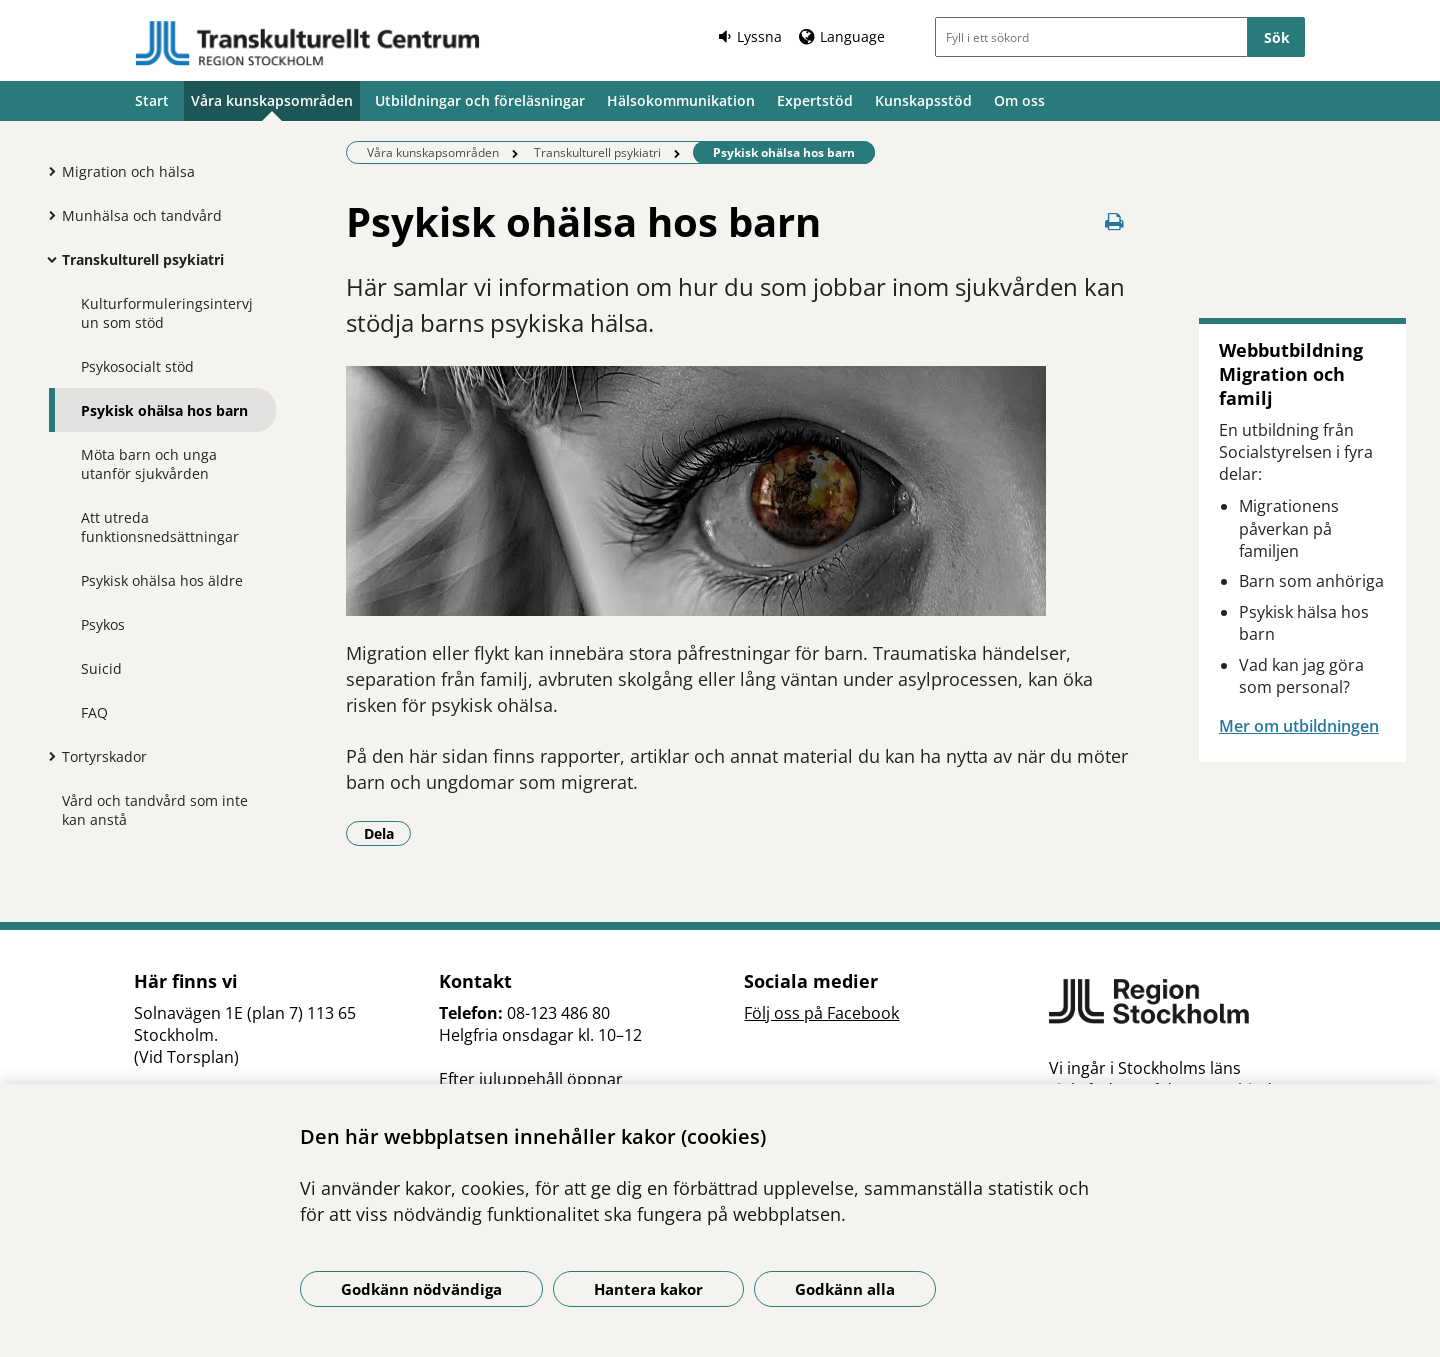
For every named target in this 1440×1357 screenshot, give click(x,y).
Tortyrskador (104, 756)
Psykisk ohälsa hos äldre (162, 580)
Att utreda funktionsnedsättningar (160, 527)
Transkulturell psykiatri (143, 259)
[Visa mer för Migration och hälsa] (47, 171)
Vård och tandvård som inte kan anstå (155, 810)
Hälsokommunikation (681, 100)
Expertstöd (815, 100)
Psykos (103, 624)
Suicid (101, 668)
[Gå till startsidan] (308, 43)
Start (152, 100)
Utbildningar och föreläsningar (480, 100)
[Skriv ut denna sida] (1115, 221)
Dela (388, 833)
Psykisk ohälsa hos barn (164, 410)
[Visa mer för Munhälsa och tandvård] (47, 215)
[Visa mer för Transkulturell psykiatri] (47, 259)
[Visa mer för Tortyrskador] (47, 756)
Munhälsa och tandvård (142, 215)
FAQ (94, 712)
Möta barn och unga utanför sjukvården (149, 464)
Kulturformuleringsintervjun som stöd (167, 313)
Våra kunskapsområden (272, 100)
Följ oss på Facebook (821, 1013)
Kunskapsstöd (923, 100)
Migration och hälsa (128, 171)
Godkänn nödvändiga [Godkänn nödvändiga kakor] (421, 1289)
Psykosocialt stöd (137, 366)
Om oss (1019, 100)
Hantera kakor (648, 1289)
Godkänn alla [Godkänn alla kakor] (845, 1289)
